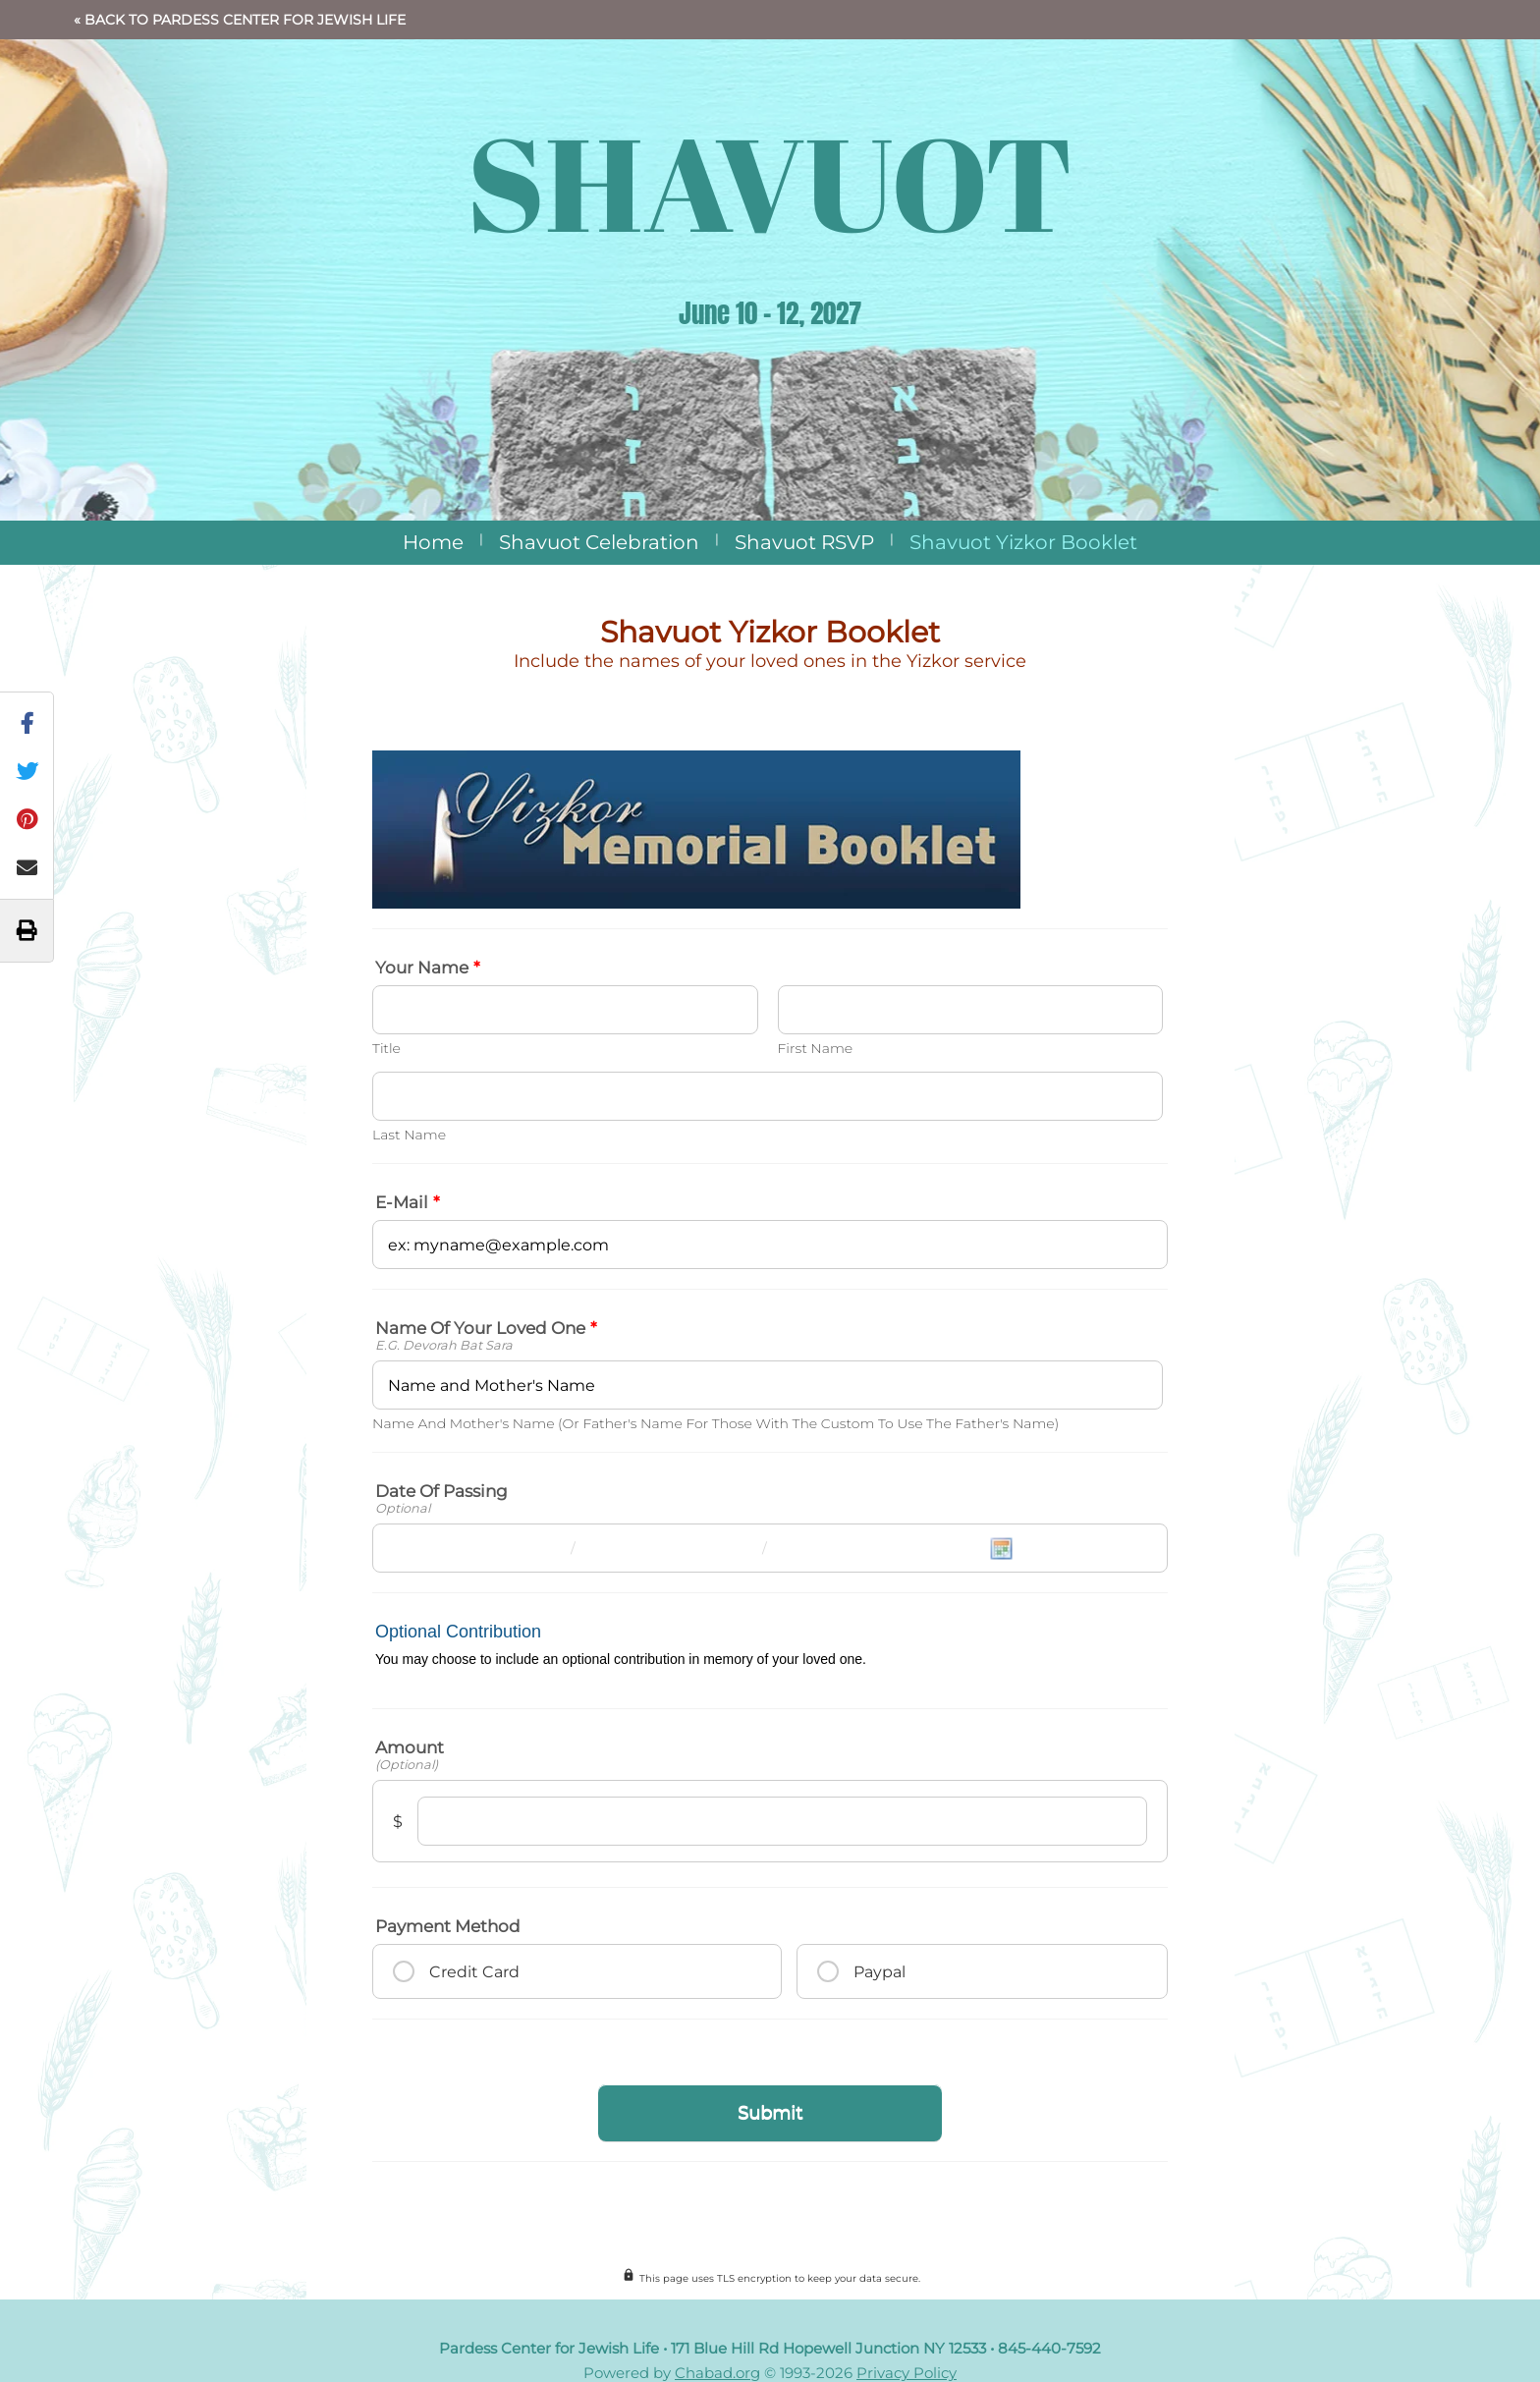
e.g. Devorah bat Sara (444, 1345)
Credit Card (474, 1972)
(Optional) (406, 1764)
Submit (770, 2113)
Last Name (409, 1134)
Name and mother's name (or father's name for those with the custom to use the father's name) (715, 1423)
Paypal (879, 1972)
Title (386, 1048)
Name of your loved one (486, 1328)
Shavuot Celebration (599, 542)
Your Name (427, 967)
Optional (402, 1508)
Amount (409, 1747)
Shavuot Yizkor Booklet (1023, 542)
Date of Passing (441, 1491)
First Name (815, 1048)
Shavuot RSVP (804, 542)
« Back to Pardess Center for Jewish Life (240, 19)
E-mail (407, 1202)
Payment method (448, 1926)
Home (433, 542)
